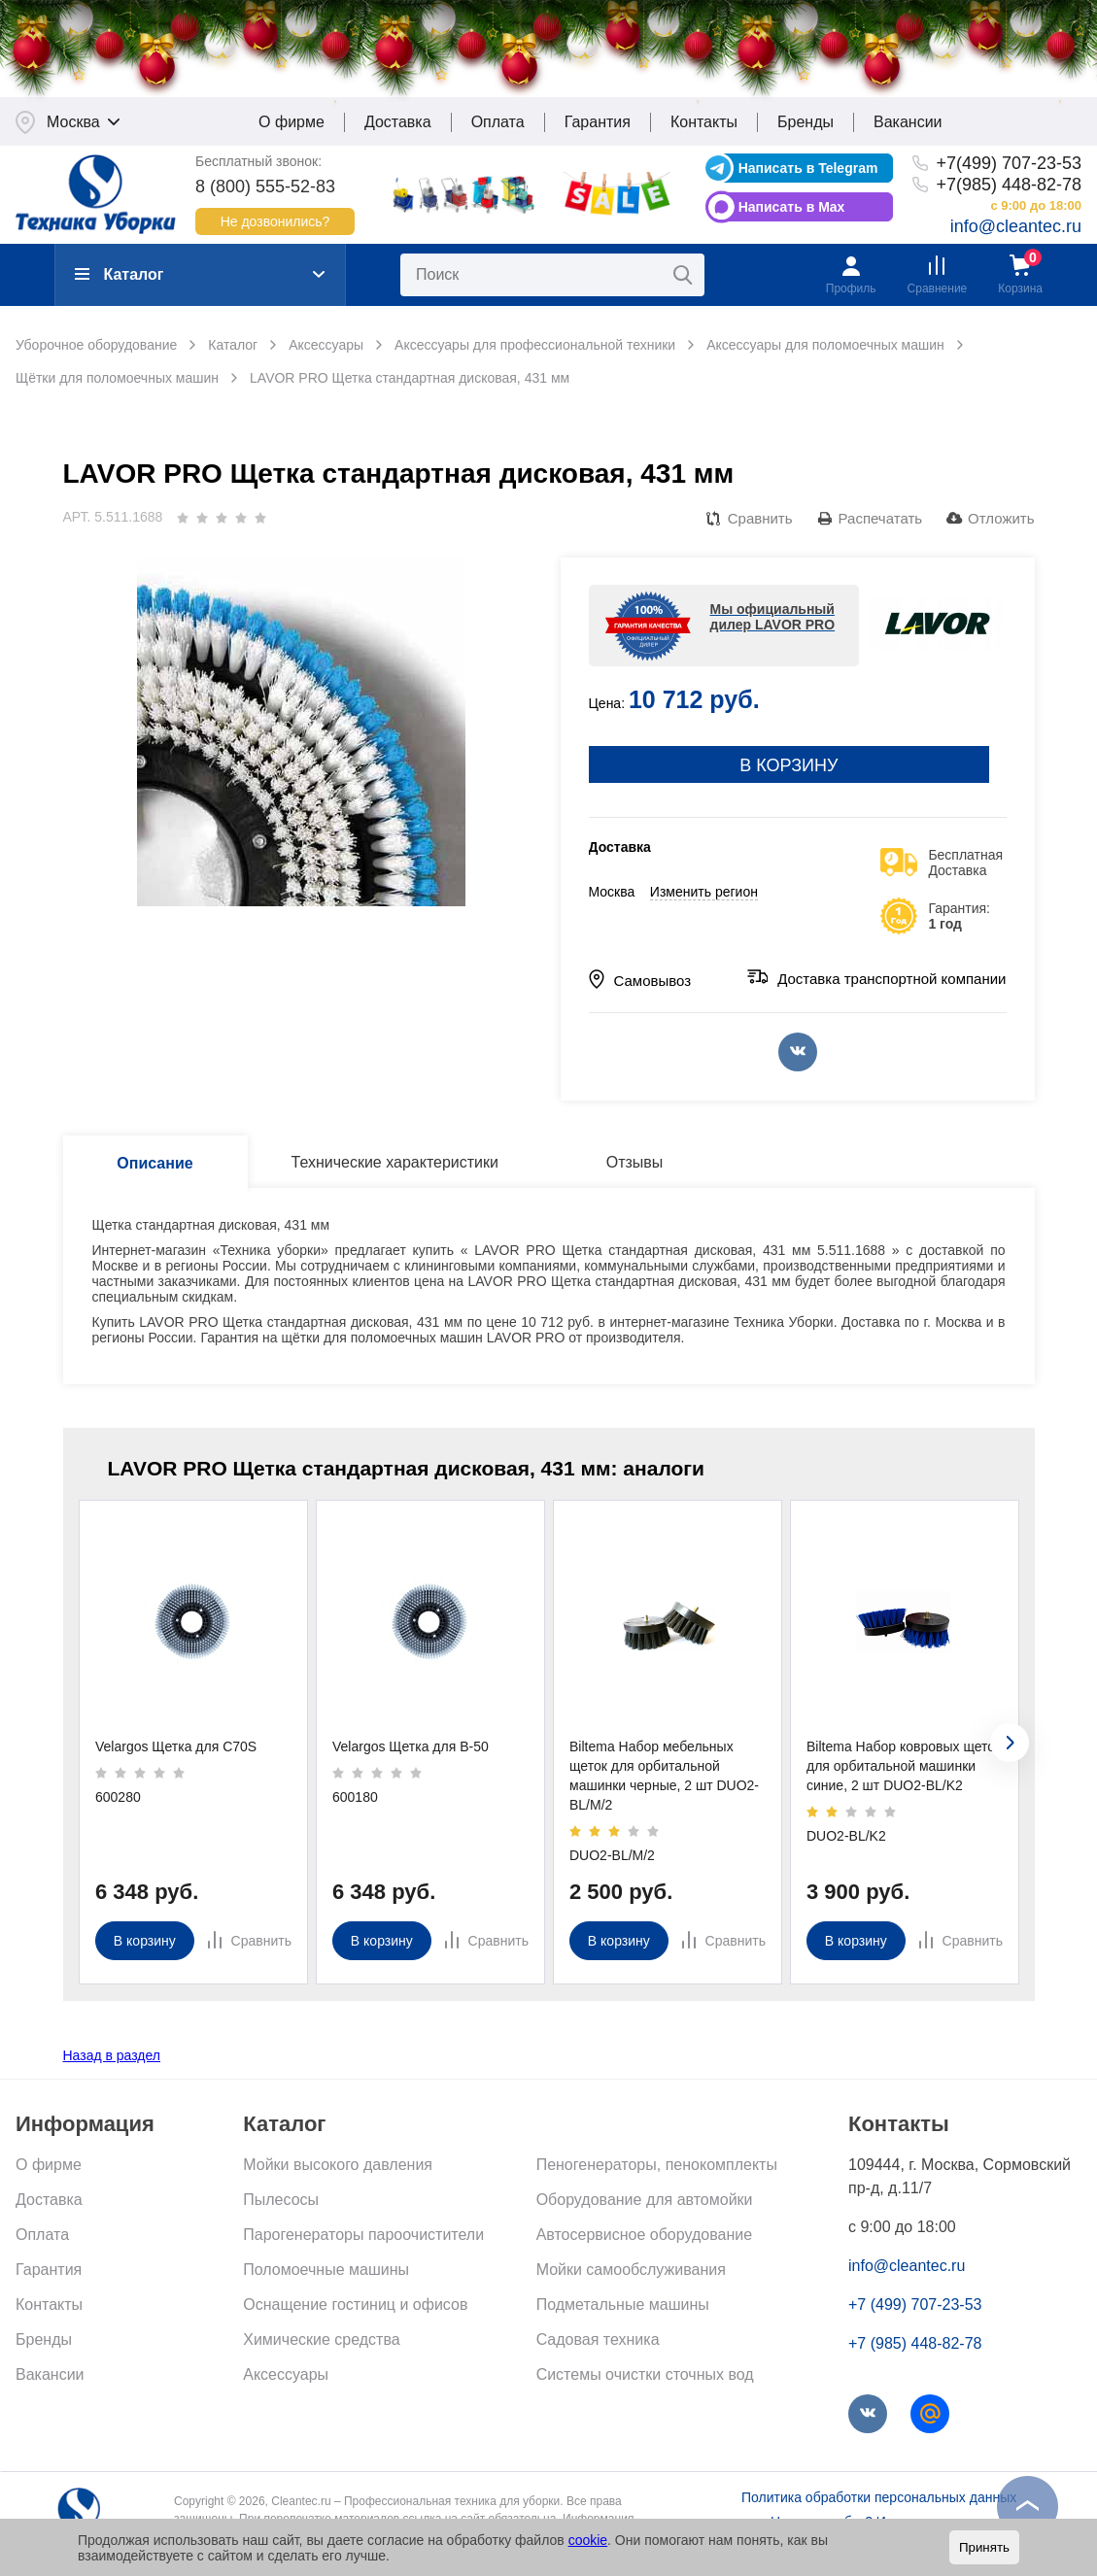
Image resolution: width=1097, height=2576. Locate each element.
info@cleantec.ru (1015, 236)
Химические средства (321, 2349)
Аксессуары (285, 2384)
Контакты (703, 131)
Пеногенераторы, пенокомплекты (656, 2174)
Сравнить (760, 528)
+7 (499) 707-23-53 (914, 2314)
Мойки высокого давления (337, 2174)
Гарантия (598, 131)
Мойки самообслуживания (631, 2279)
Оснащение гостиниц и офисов (355, 2314)
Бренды (805, 131)
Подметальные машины (622, 2314)
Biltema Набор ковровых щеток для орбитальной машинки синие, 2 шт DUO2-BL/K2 (903, 1775)
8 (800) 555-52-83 (265, 196)
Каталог (119, 284)
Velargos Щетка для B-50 (410, 1756)
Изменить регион (704, 901)
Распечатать (881, 528)
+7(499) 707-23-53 (1008, 173)
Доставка (397, 131)
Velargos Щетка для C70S (176, 1756)
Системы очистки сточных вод (645, 2384)
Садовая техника (598, 2349)
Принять (984, 2547)
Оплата (498, 131)
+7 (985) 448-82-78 (914, 2353)
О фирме (291, 131)
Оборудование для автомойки (644, 2209)
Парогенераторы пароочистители (363, 2244)
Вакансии (908, 131)
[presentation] (1009, 1752)
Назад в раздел (112, 2065)
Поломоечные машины (326, 2279)
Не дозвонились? (275, 231)
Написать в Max (791, 216)
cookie (587, 2540)
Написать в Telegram (808, 178)
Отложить (1001, 528)
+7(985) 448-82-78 (1008, 194)
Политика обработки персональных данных (878, 2507)
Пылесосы (281, 2209)
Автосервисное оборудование (644, 2244)
